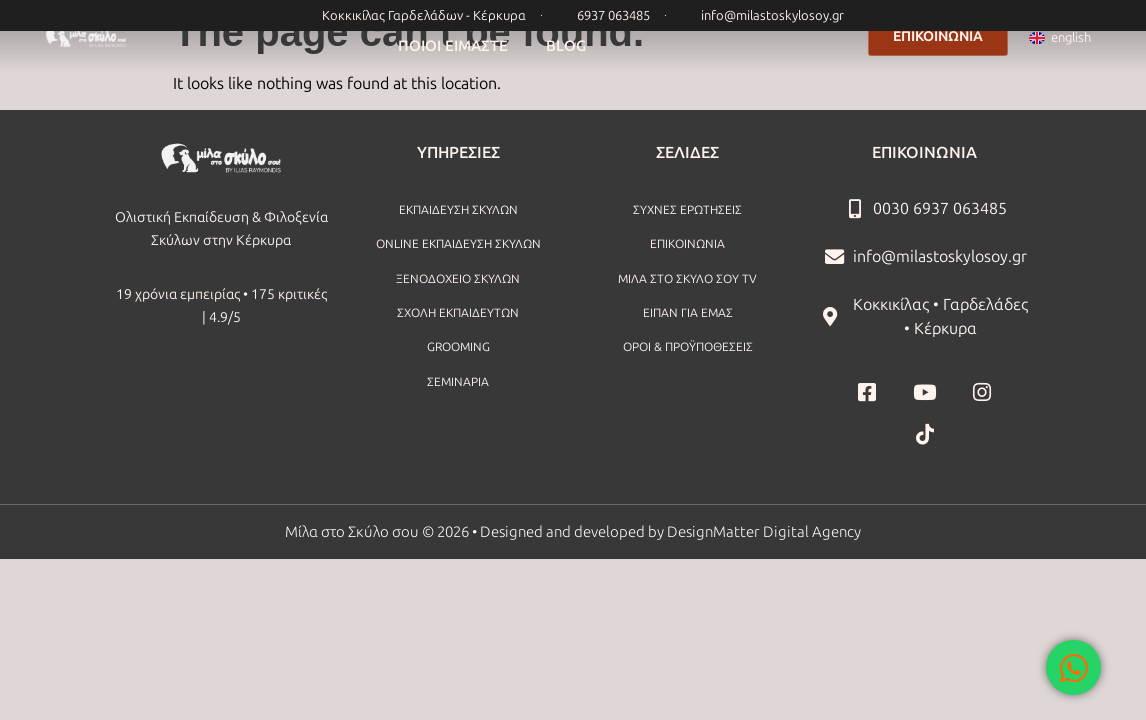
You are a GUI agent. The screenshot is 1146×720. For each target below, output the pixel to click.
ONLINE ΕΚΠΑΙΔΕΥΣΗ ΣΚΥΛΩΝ (458, 244)
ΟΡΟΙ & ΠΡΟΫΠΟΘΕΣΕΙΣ (688, 347)
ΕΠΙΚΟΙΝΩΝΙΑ (687, 244)
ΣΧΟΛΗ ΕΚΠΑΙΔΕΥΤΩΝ (458, 313)
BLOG (566, 46)
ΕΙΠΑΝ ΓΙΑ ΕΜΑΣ (688, 313)
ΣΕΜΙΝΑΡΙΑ (458, 382)
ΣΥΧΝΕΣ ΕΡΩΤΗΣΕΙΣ (687, 210)
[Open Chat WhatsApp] (1073, 667)
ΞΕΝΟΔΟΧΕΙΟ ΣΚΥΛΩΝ (458, 279)
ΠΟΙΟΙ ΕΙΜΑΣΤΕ (453, 46)
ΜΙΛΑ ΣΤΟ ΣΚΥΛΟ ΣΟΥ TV (687, 279)
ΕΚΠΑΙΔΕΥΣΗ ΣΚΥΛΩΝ (458, 210)
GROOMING (458, 347)
